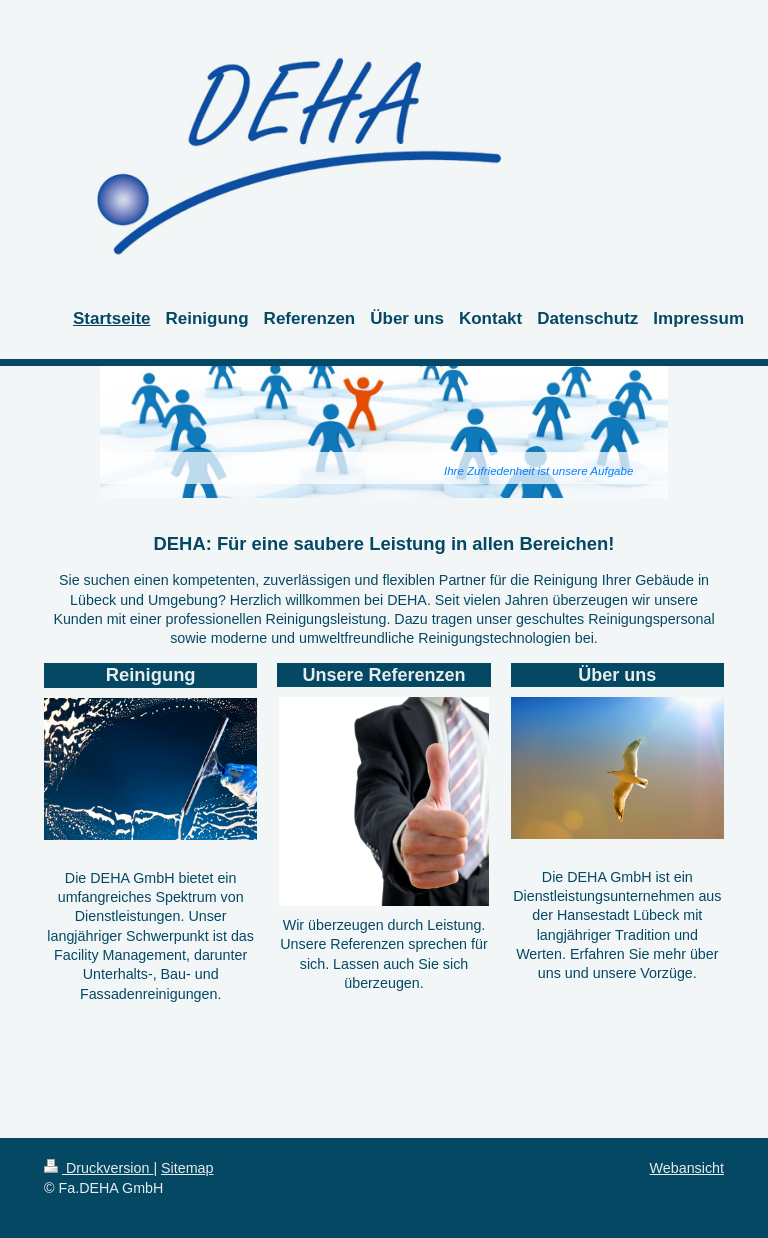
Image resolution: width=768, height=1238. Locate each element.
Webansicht (687, 1168)
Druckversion (98, 1168)
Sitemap (187, 1168)
